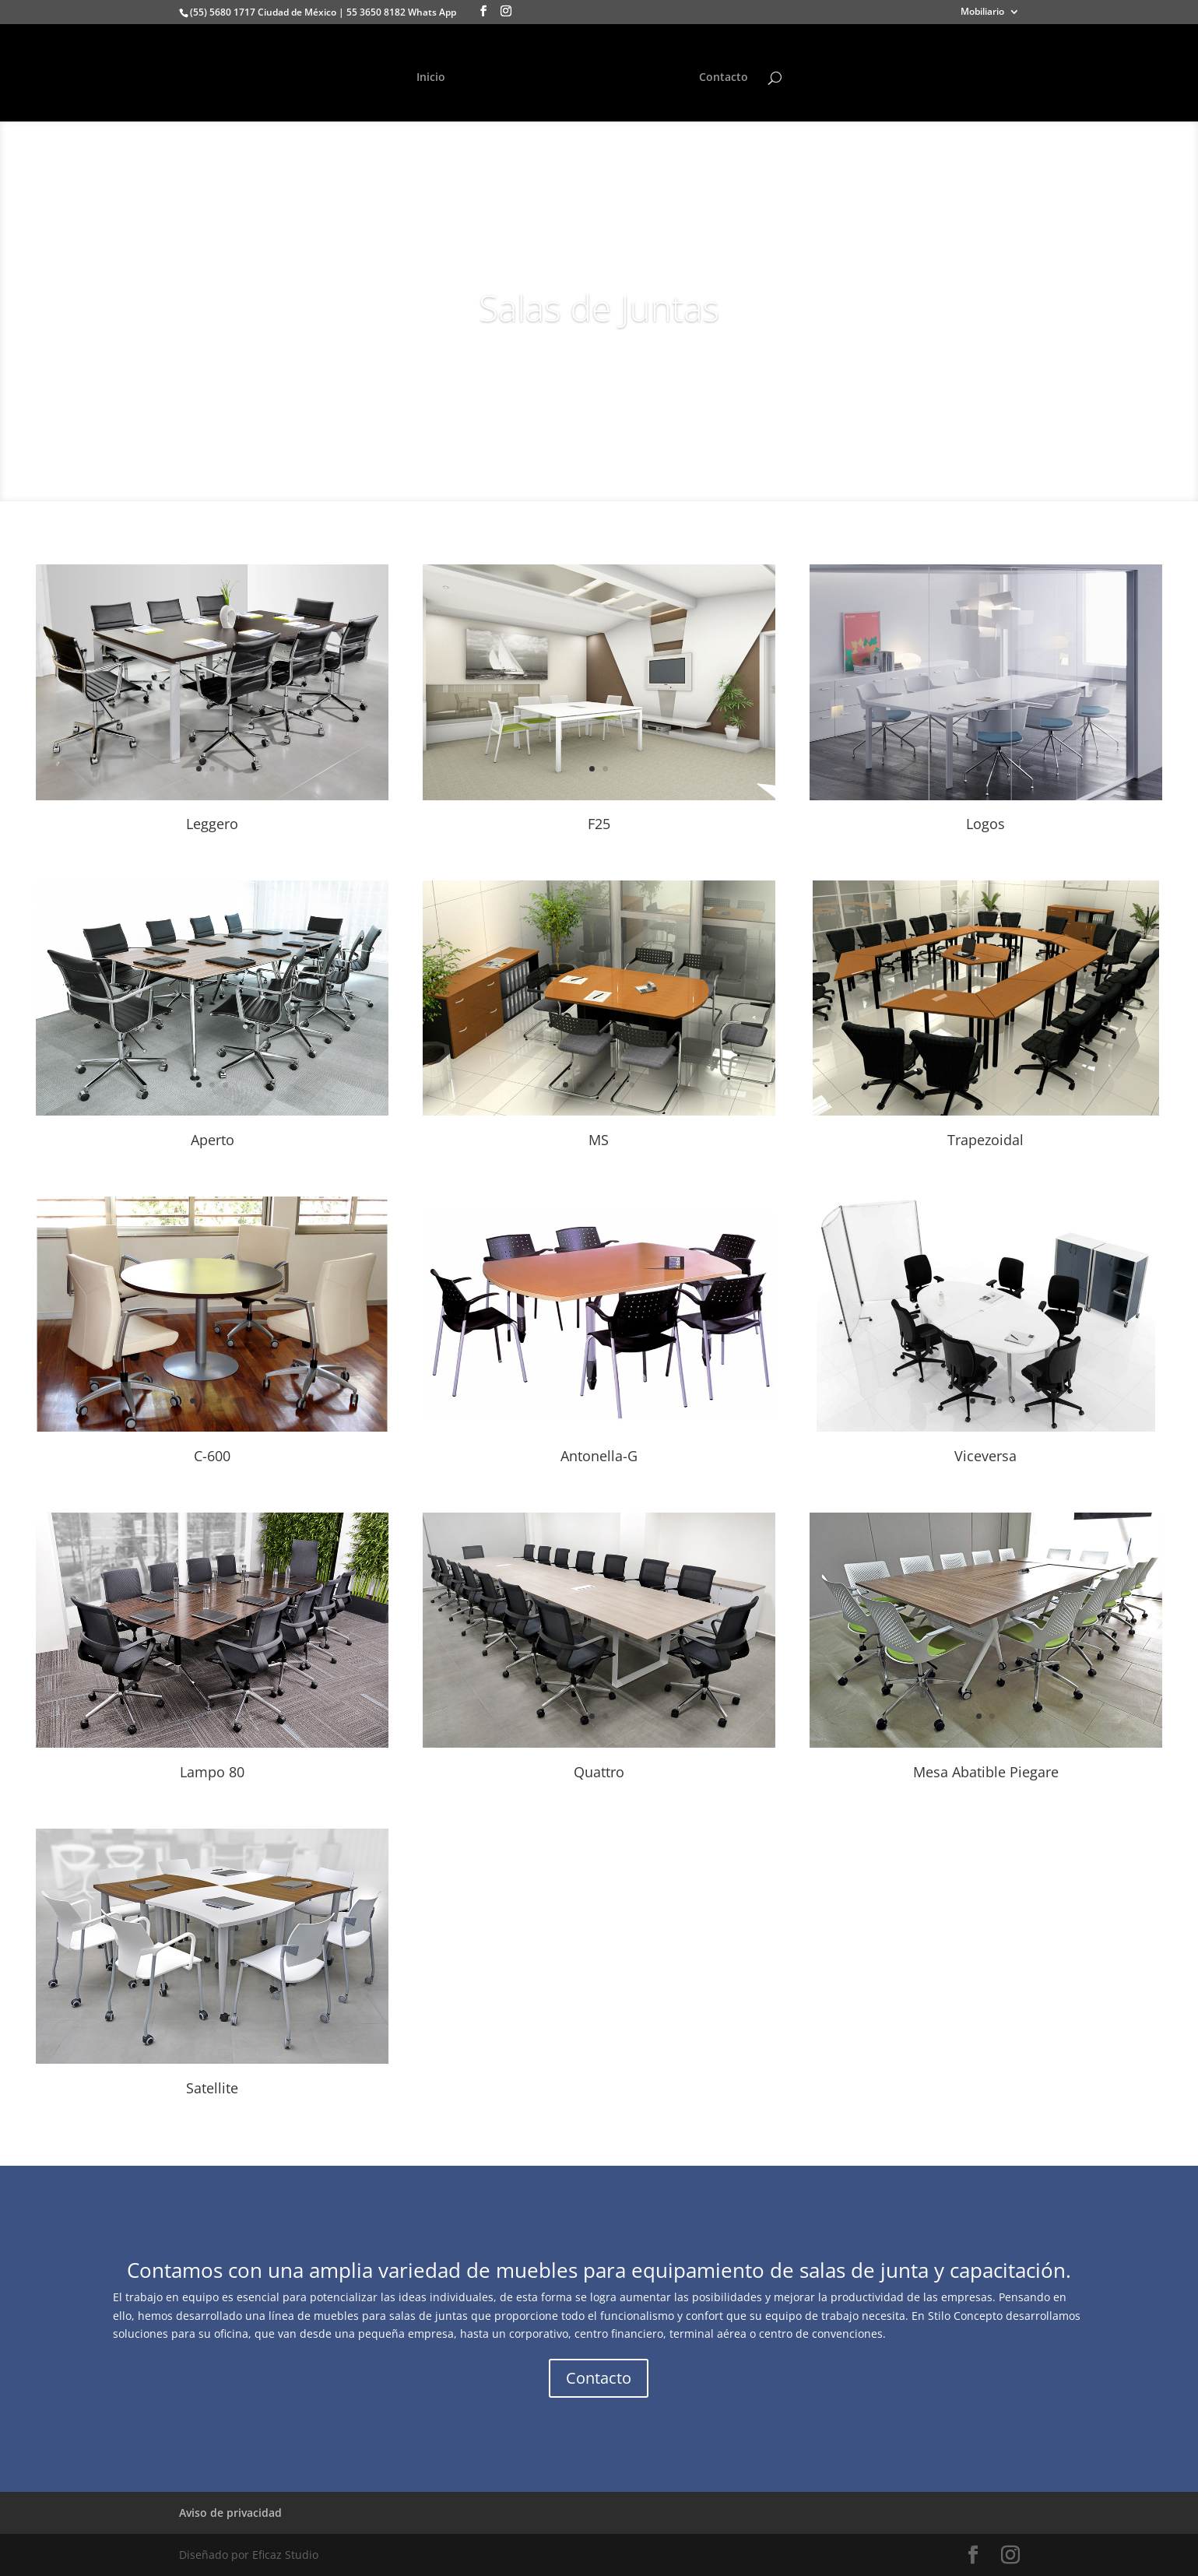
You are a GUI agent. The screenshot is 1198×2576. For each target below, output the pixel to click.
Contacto (723, 78)
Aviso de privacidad (230, 2512)
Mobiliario (982, 12)
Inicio (430, 78)
